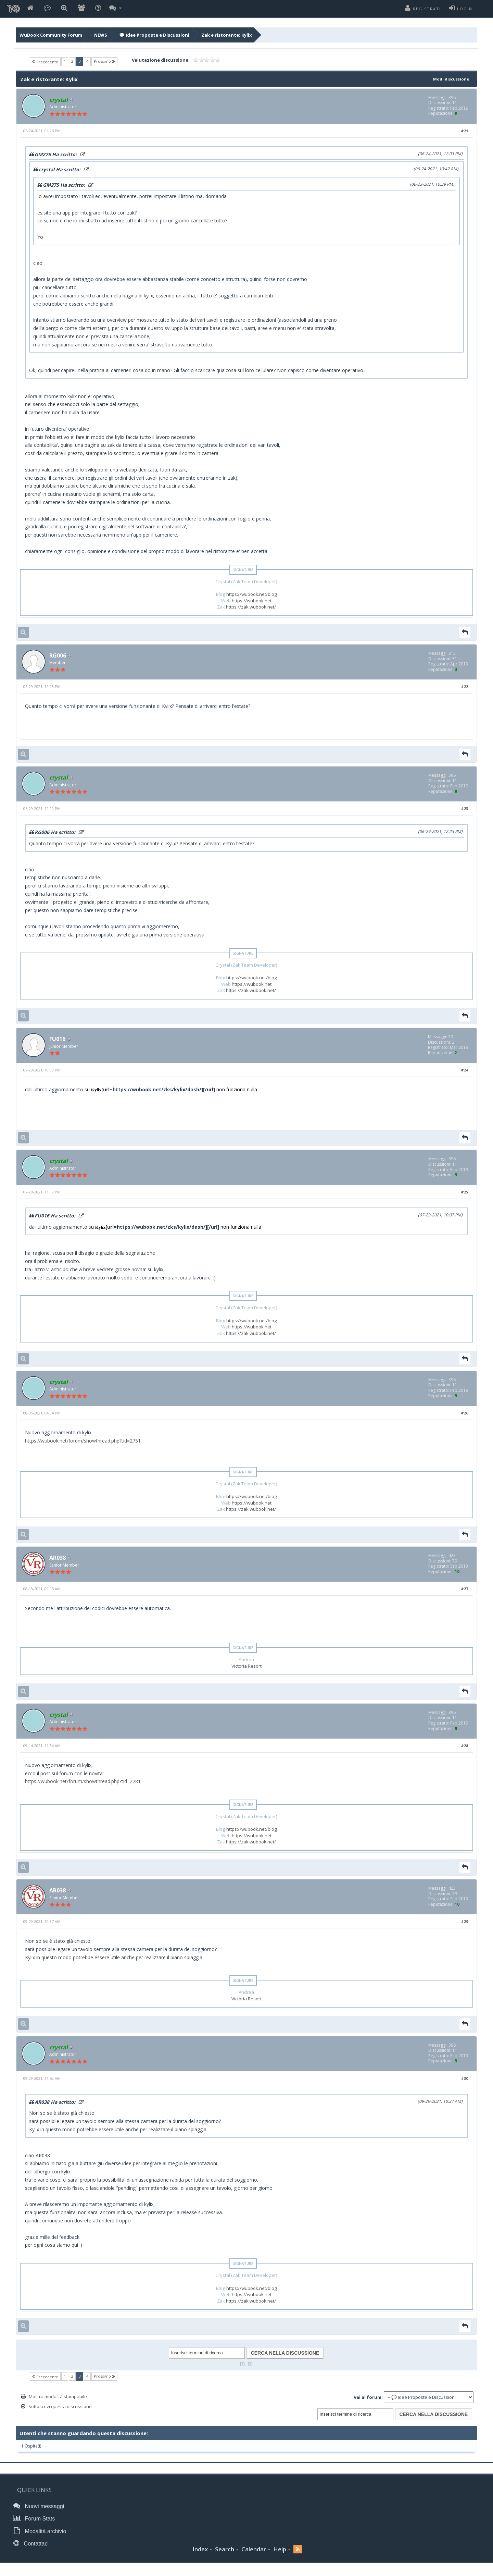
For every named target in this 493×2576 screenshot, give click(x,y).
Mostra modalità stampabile (58, 2404)
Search (224, 2555)
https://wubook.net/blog (251, 595)
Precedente (45, 61)
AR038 (58, 1563)
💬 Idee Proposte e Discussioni (154, 35)
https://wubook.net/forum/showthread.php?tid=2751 (83, 1445)
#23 (464, 810)
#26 (464, 1417)
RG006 (58, 656)
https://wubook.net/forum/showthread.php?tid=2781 (83, 1787)
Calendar (253, 2555)
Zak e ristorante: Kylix (226, 35)
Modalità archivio (41, 2537)
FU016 (58, 1042)
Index (200, 2555)
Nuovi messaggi (40, 2513)
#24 (464, 1073)
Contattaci (32, 2549)
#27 (464, 1594)
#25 (464, 1196)
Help (279, 2555)
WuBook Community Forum (51, 35)
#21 (464, 131)
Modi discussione (449, 79)
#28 (464, 1751)
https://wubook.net (251, 601)
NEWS (100, 35)
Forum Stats (35, 2525)
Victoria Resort (246, 1671)
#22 (464, 688)
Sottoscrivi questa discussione (60, 2414)
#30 (464, 2085)
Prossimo (104, 61)
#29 (464, 1928)
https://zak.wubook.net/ (251, 607)
